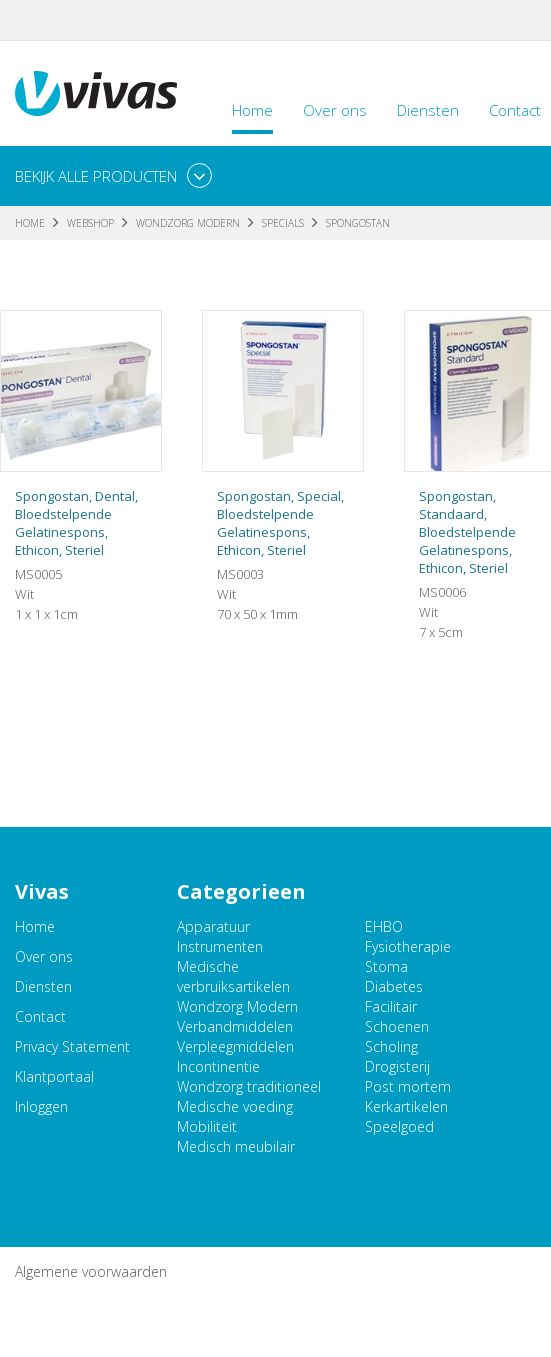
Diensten (428, 110)
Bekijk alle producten (96, 176)
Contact (40, 1016)
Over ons (335, 110)
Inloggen (41, 1106)
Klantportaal (54, 1076)
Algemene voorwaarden (91, 1271)
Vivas (96, 93)
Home (252, 110)
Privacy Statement (72, 1046)
